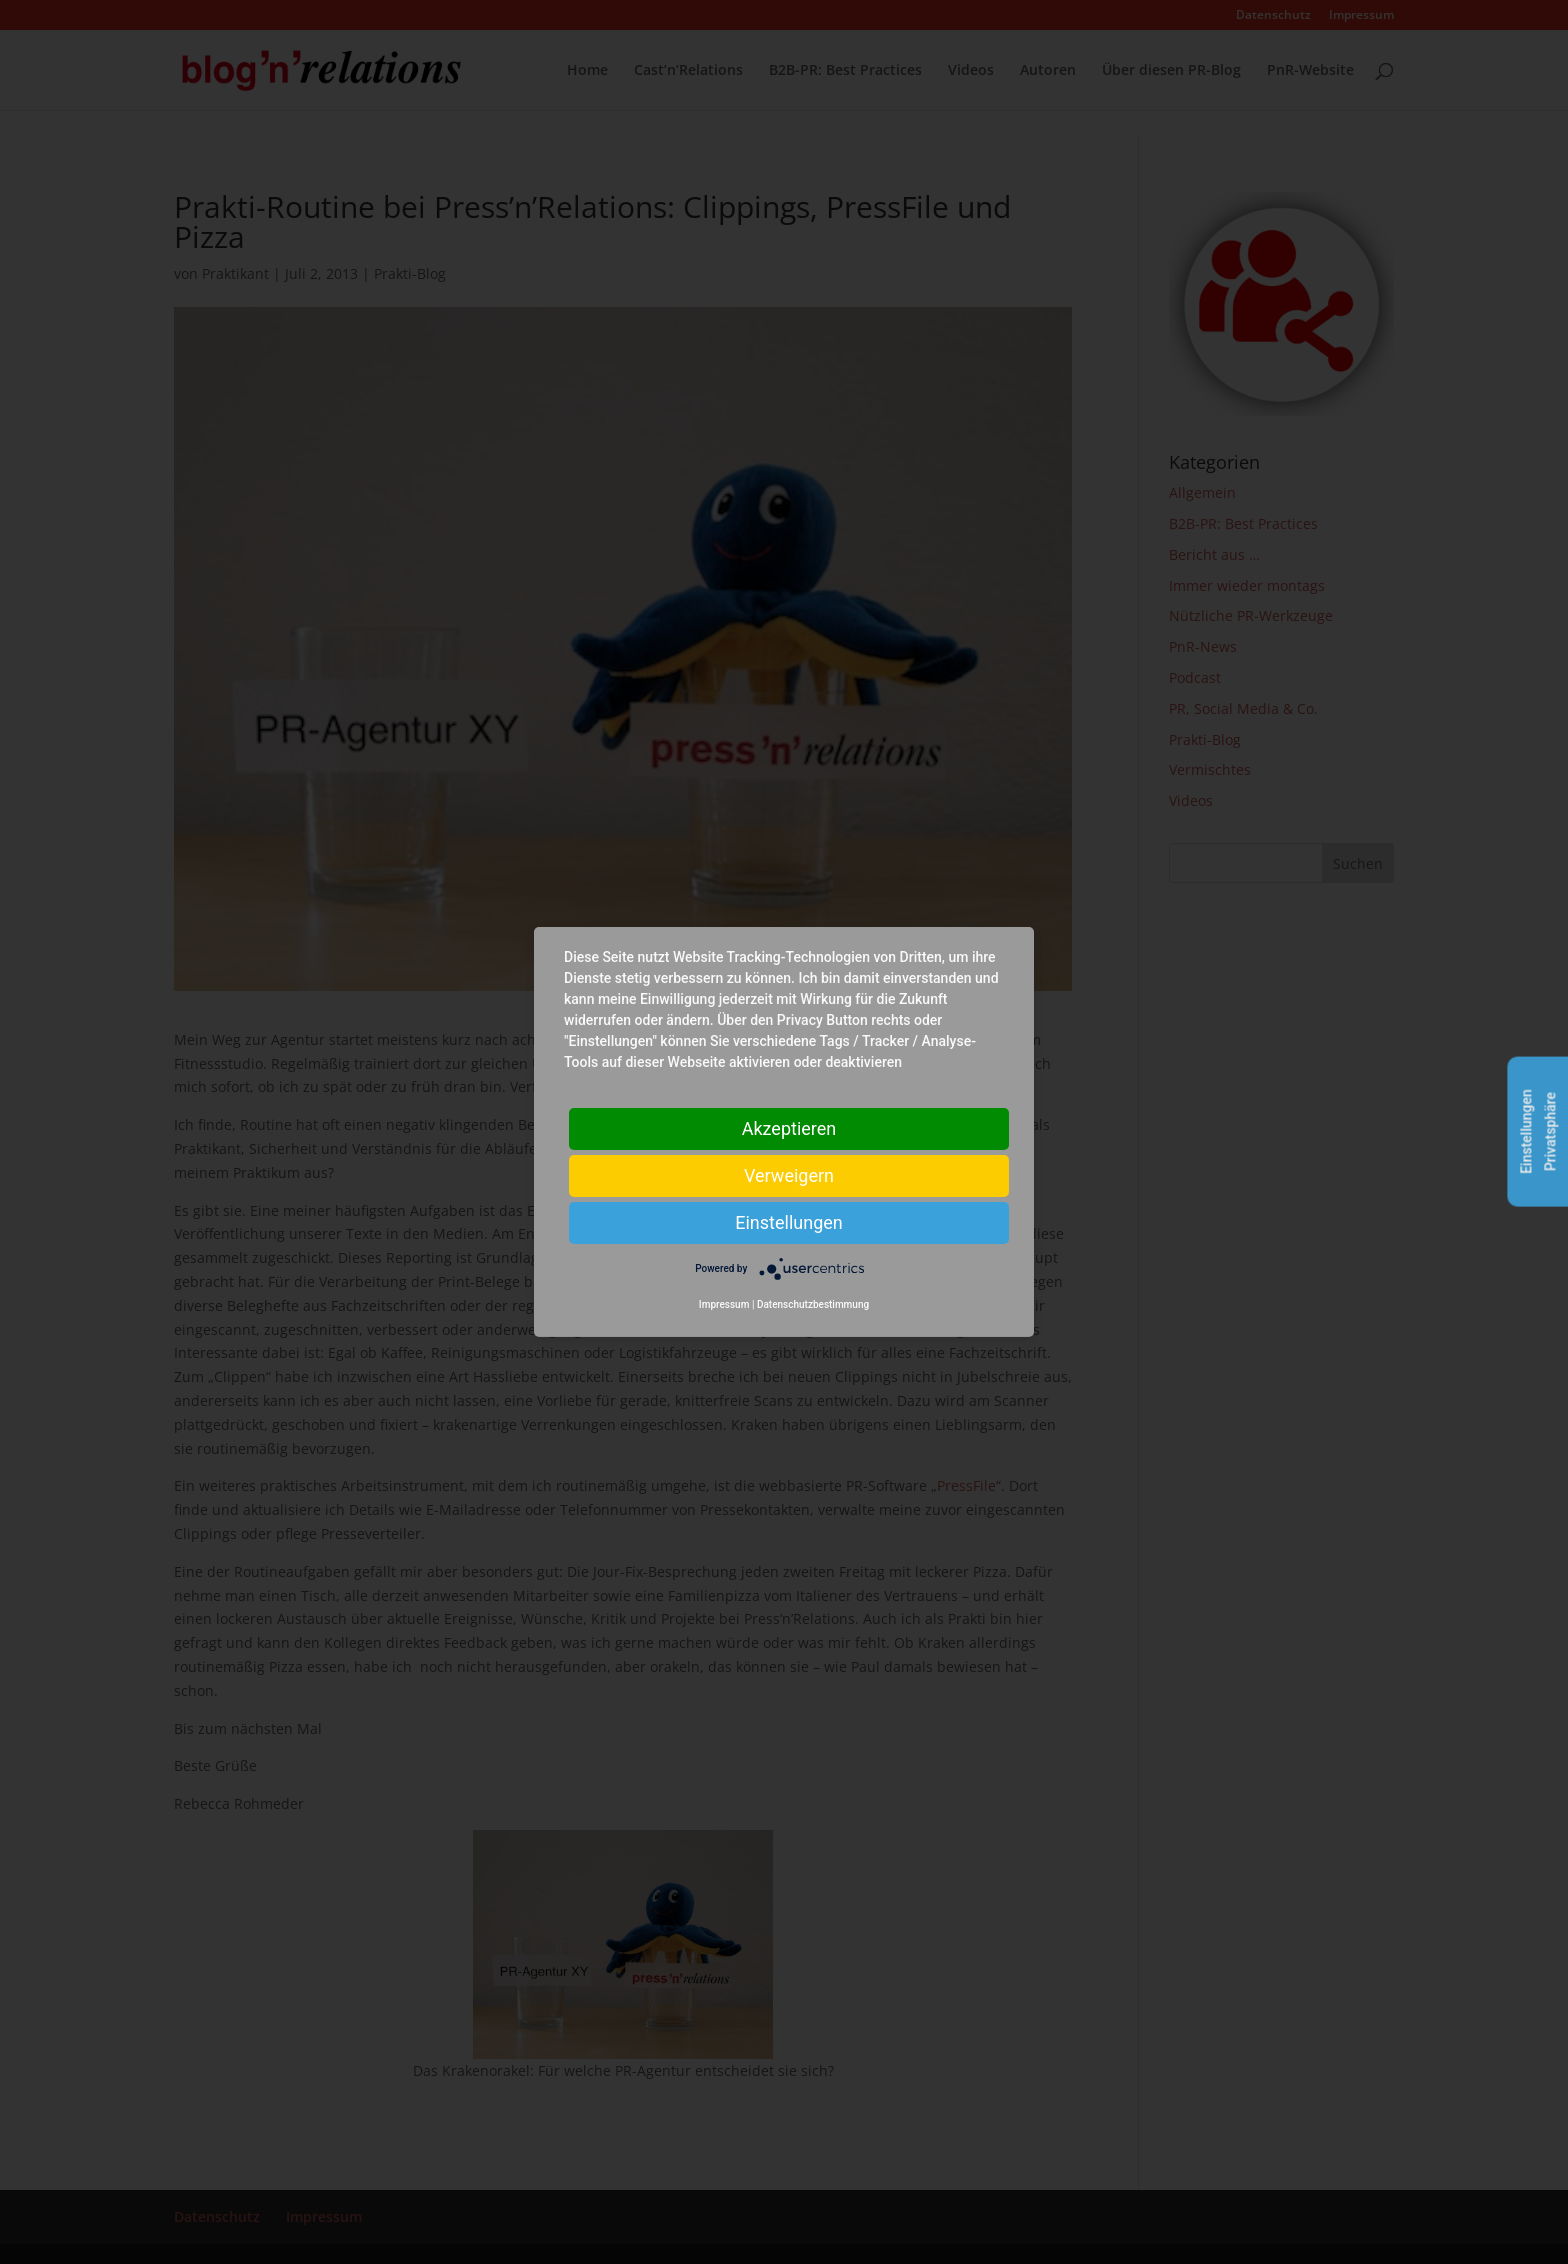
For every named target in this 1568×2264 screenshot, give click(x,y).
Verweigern (789, 1175)
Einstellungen (788, 1222)
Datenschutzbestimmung (813, 1304)
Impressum (724, 1304)
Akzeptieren (789, 1128)
